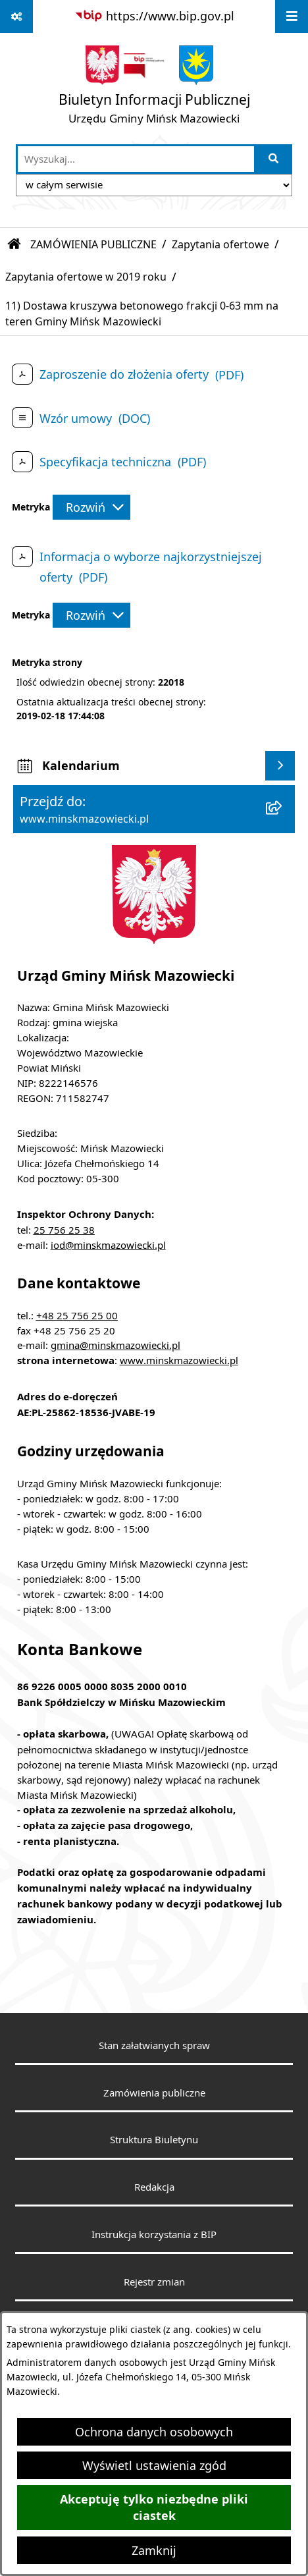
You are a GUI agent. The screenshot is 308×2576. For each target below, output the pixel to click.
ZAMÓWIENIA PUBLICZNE (93, 244)
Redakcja (154, 2186)
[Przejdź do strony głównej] (154, 87)
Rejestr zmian (154, 2281)
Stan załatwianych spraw (154, 2045)
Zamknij (154, 2550)
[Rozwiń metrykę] (91, 507)
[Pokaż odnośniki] (16, 16)
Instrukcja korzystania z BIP (154, 2234)
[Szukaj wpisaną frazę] (274, 159)
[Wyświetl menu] (291, 16)
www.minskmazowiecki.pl (179, 1360)
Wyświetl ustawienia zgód (154, 2465)
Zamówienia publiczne (154, 2092)
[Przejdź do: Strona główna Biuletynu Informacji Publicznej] (14, 244)
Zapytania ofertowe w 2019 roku (86, 276)
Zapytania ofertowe (220, 244)
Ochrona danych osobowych (154, 2432)
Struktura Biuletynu (154, 2139)
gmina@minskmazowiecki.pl (115, 1345)
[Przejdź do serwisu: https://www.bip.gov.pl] (154, 16)
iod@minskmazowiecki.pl (108, 1244)
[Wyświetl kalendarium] (280, 766)
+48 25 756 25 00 (77, 1315)
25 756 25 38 (64, 1229)
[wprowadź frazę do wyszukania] (136, 159)
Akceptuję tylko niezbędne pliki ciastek (154, 2507)
